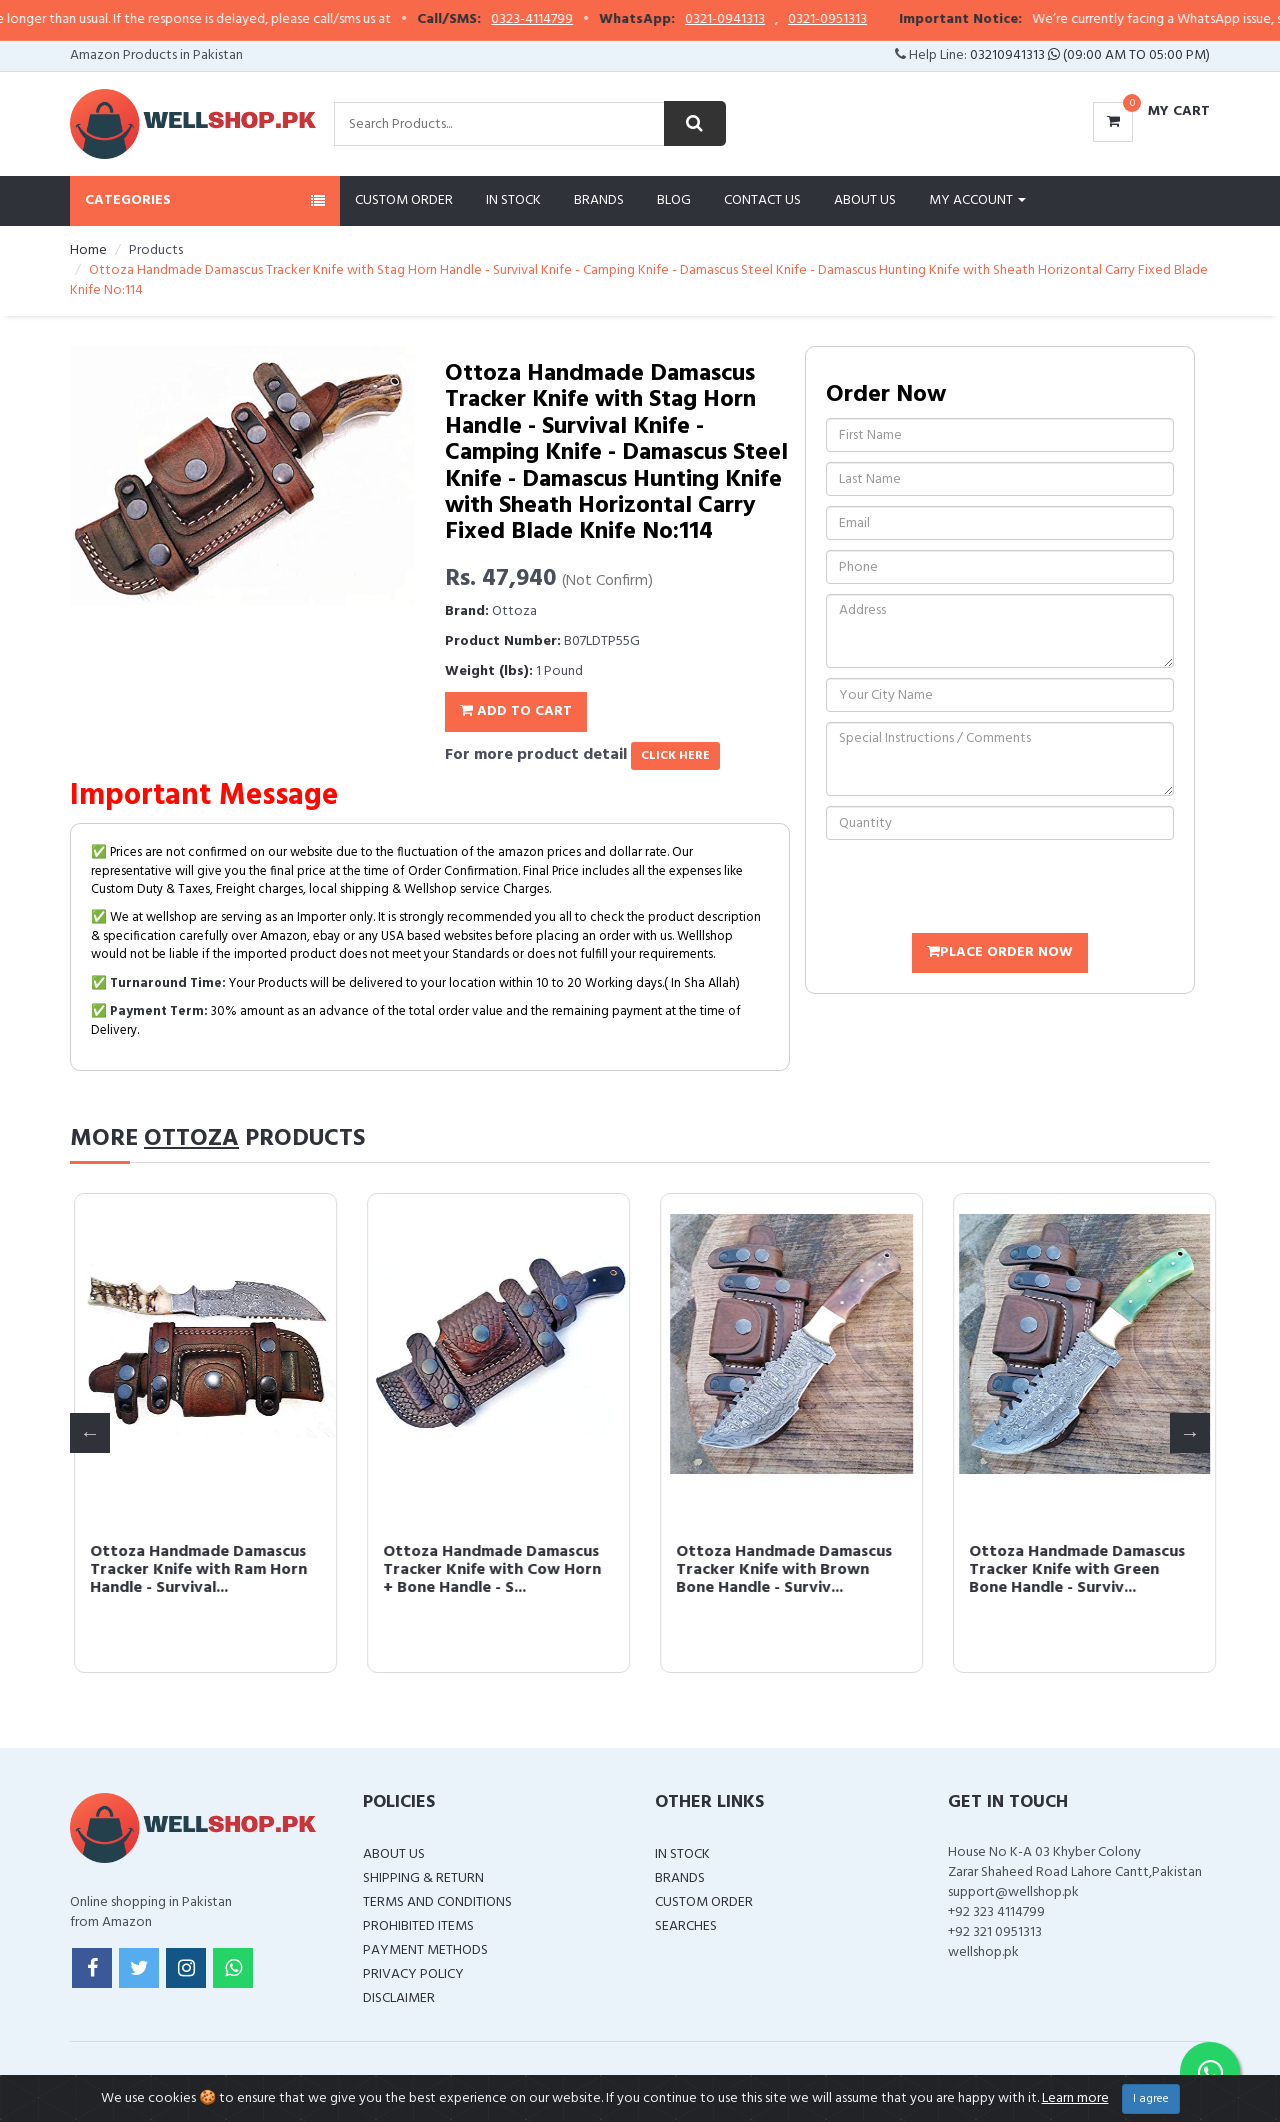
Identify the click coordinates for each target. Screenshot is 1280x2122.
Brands (599, 200)
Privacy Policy (413, 1974)
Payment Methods (425, 1950)
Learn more (1075, 2098)
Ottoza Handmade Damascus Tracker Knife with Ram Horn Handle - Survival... (780, 1569)
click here (675, 756)
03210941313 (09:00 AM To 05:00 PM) (1090, 55)
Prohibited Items (418, 1926)
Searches (686, 1926)
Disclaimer (399, 1998)
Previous (90, 1433)
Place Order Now (1000, 952)
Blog (674, 200)
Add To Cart (516, 711)
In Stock (513, 200)
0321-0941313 (770, 20)
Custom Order (404, 200)
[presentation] (978, 889)
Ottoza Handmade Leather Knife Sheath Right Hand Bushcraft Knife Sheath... (187, 1569)
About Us (865, 200)
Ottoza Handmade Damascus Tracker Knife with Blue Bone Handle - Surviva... (488, 1569)
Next (1190, 1433)
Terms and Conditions (437, 1902)
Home (88, 250)
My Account (977, 200)
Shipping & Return (423, 1878)
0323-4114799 (577, 20)
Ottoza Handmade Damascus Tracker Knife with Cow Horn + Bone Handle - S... (1074, 1569)
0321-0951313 (872, 20)
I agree (1151, 2099)
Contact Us (762, 200)
